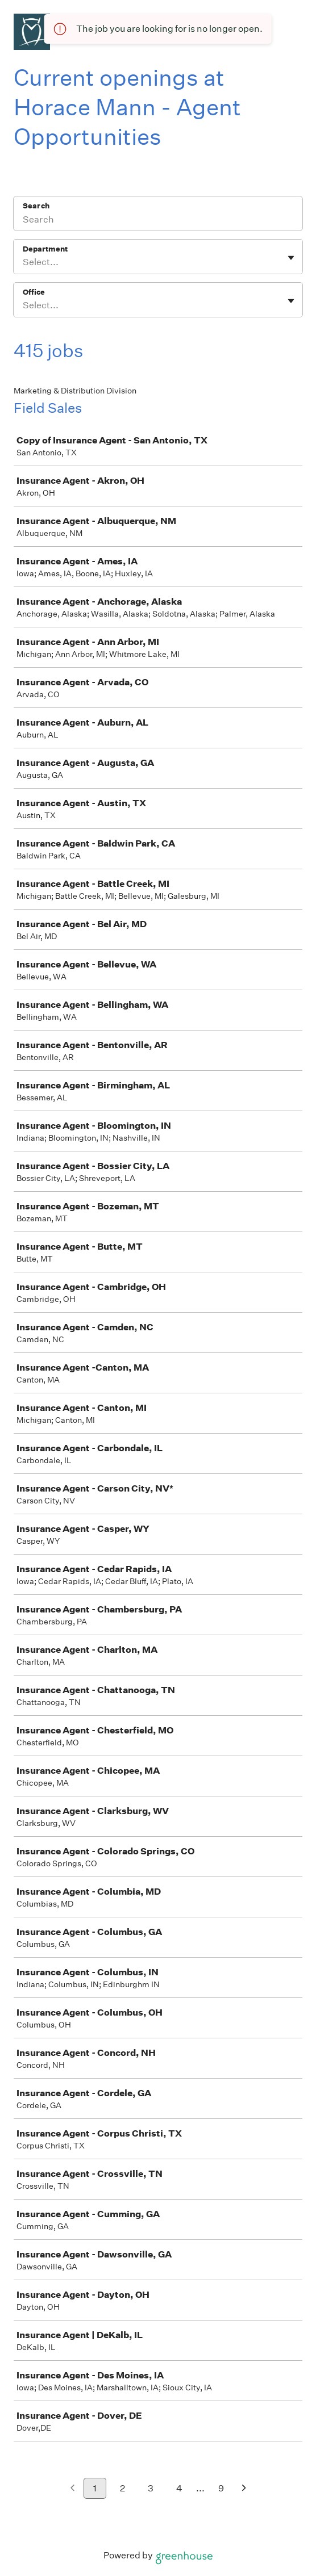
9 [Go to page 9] (221, 2488)
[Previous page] (72, 2489)
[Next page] (244, 2489)
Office (34, 292)
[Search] (158, 221)
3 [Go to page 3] (150, 2488)
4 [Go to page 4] (179, 2488)
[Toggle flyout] (291, 258)
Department (45, 249)
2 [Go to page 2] (122, 2488)
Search (36, 206)
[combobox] (23, 262)
